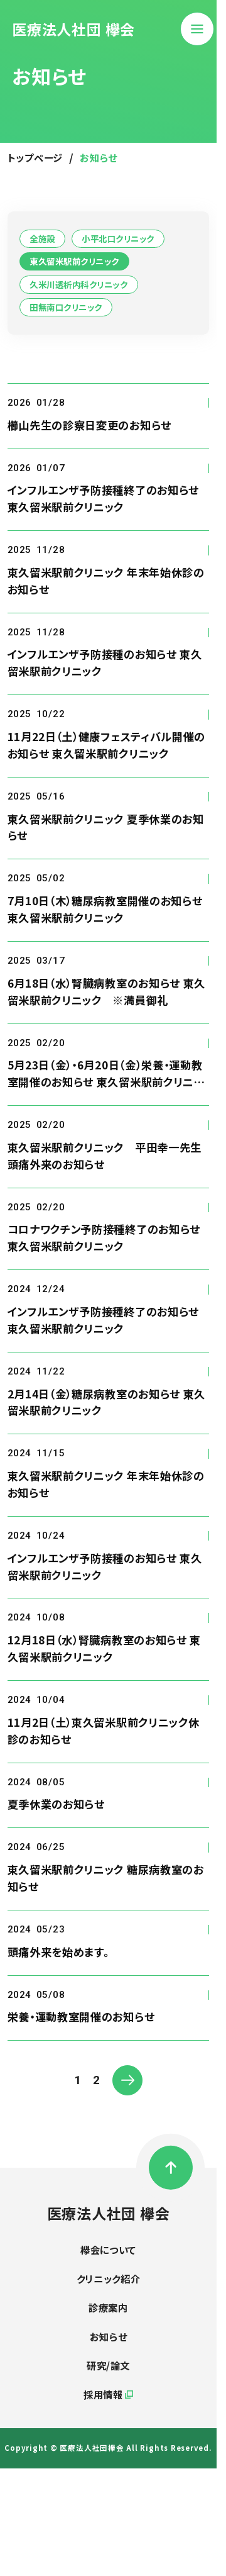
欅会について (108, 2250)
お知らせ (108, 2336)
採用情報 (102, 2394)
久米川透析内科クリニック (78, 284)
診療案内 (108, 2307)
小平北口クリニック (118, 238)
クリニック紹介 (108, 2278)
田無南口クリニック (66, 307)
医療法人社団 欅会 (73, 29)
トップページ (35, 157)
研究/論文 (108, 2365)
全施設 (42, 238)
